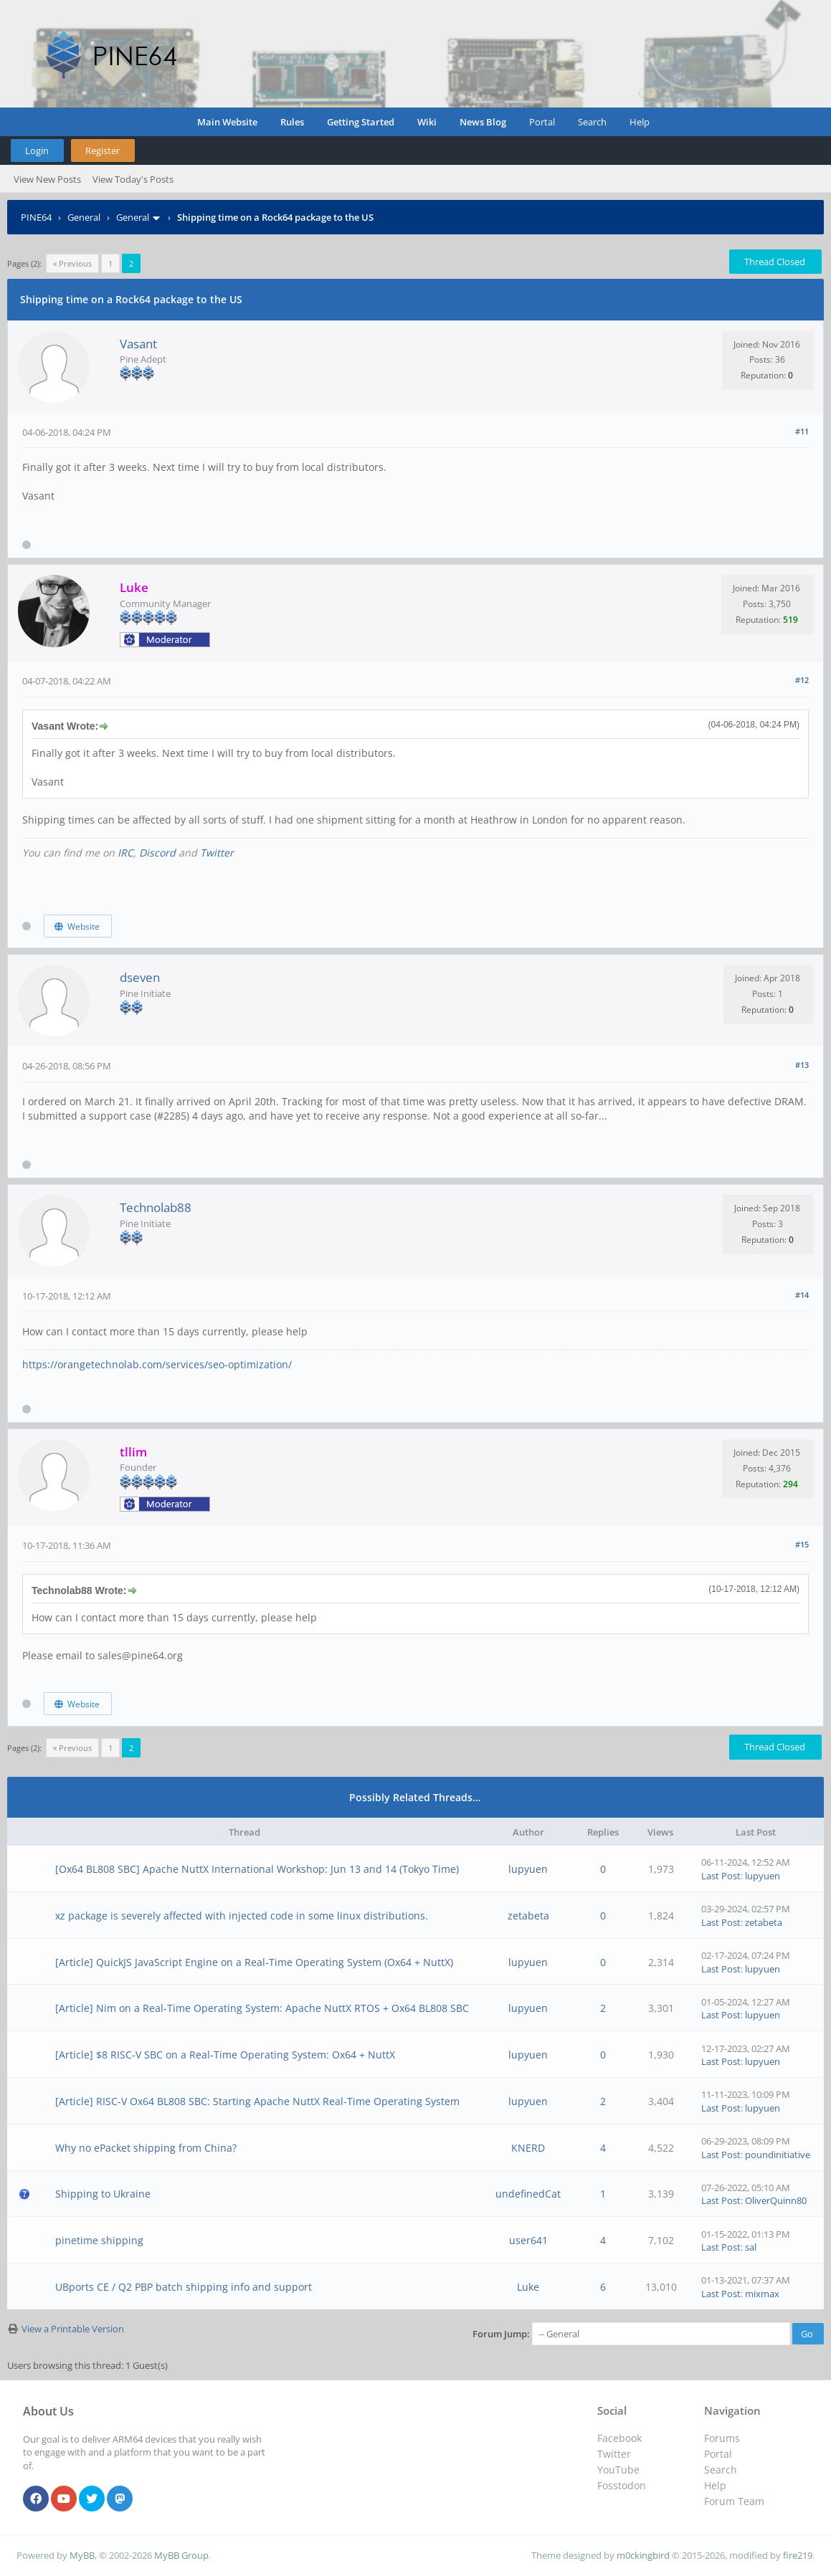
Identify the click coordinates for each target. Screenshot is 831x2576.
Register (102, 150)
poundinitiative (777, 2154)
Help (640, 121)
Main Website (227, 121)
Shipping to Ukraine (103, 2193)
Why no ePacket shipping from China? (146, 2148)
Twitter (217, 852)
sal (750, 2247)
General (83, 217)
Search (592, 121)
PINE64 (36, 217)
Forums (722, 2438)
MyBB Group (181, 2555)
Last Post (721, 1875)
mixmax (762, 2293)
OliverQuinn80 (776, 2200)
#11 (802, 431)
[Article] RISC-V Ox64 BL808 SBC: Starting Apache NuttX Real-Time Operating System (257, 2101)
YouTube (618, 2469)
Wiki (427, 121)
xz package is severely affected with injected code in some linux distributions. (241, 1915)
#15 (802, 1544)
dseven (140, 977)
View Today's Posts (133, 179)
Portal (542, 121)
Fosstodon (621, 2485)
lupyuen (528, 1869)
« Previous (72, 263)
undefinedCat (528, 2193)
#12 (802, 679)
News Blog (483, 121)
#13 (802, 1064)
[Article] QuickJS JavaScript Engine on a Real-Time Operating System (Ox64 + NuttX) (254, 1962)
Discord (157, 852)
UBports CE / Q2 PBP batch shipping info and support (183, 2287)
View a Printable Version (73, 2328)
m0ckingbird (643, 2555)
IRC (125, 852)
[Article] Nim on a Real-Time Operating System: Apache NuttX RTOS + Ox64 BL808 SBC (262, 2008)
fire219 (797, 2555)
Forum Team (734, 2501)
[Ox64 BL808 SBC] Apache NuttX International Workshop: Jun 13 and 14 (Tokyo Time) (257, 1869)
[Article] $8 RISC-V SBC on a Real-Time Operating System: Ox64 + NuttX (225, 2054)
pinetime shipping (99, 2240)
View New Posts (47, 179)
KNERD (528, 2148)
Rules (292, 121)
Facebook (619, 2438)
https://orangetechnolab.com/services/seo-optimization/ (157, 1364)
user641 (528, 2240)
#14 (802, 1294)
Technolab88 (155, 1207)
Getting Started (360, 121)
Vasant (138, 343)
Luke (528, 2287)
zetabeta (528, 1915)
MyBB (82, 2555)
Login (37, 150)
